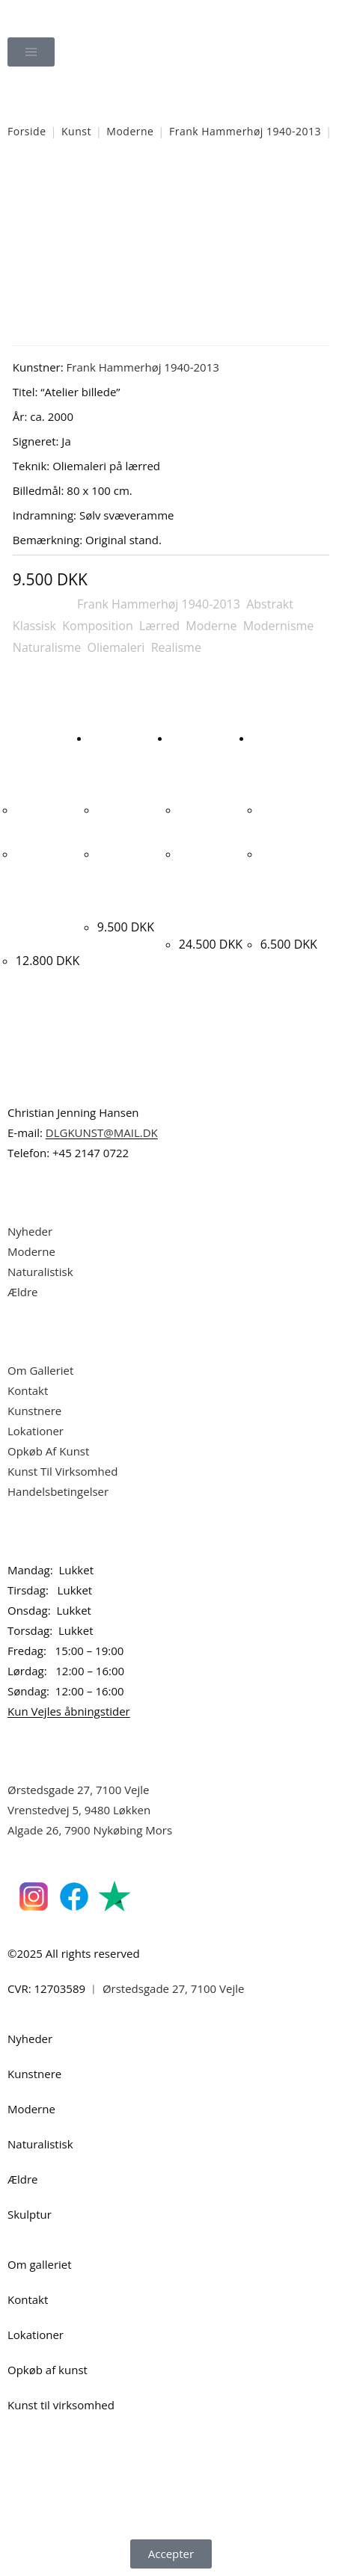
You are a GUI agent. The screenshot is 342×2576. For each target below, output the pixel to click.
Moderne (129, 131)
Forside (26, 131)
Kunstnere (34, 1410)
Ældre (22, 1291)
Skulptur (29, 2214)
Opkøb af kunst (47, 2369)
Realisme (176, 647)
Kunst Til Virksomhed (62, 1471)
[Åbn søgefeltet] (171, 94)
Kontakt (27, 1390)
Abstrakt (269, 604)
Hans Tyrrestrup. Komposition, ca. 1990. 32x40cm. (292, 887)
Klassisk (34, 625)
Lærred (159, 625)
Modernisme (278, 625)
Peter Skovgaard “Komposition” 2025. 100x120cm (209, 887)
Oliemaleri (116, 647)
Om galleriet (39, 2264)
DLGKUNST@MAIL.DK (102, 1132)
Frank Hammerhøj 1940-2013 (245, 131)
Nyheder (29, 1231)
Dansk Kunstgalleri (75, 14)
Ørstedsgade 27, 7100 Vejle (78, 1789)
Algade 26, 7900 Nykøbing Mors (89, 1829)
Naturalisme (47, 647)
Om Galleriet (40, 1370)
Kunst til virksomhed (60, 2404)
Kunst (76, 131)
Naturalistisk (41, 1271)
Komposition (97, 625)
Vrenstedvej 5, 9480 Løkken (78, 1809)
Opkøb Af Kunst (48, 1450)
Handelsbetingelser (58, 1491)
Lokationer (35, 1430)
